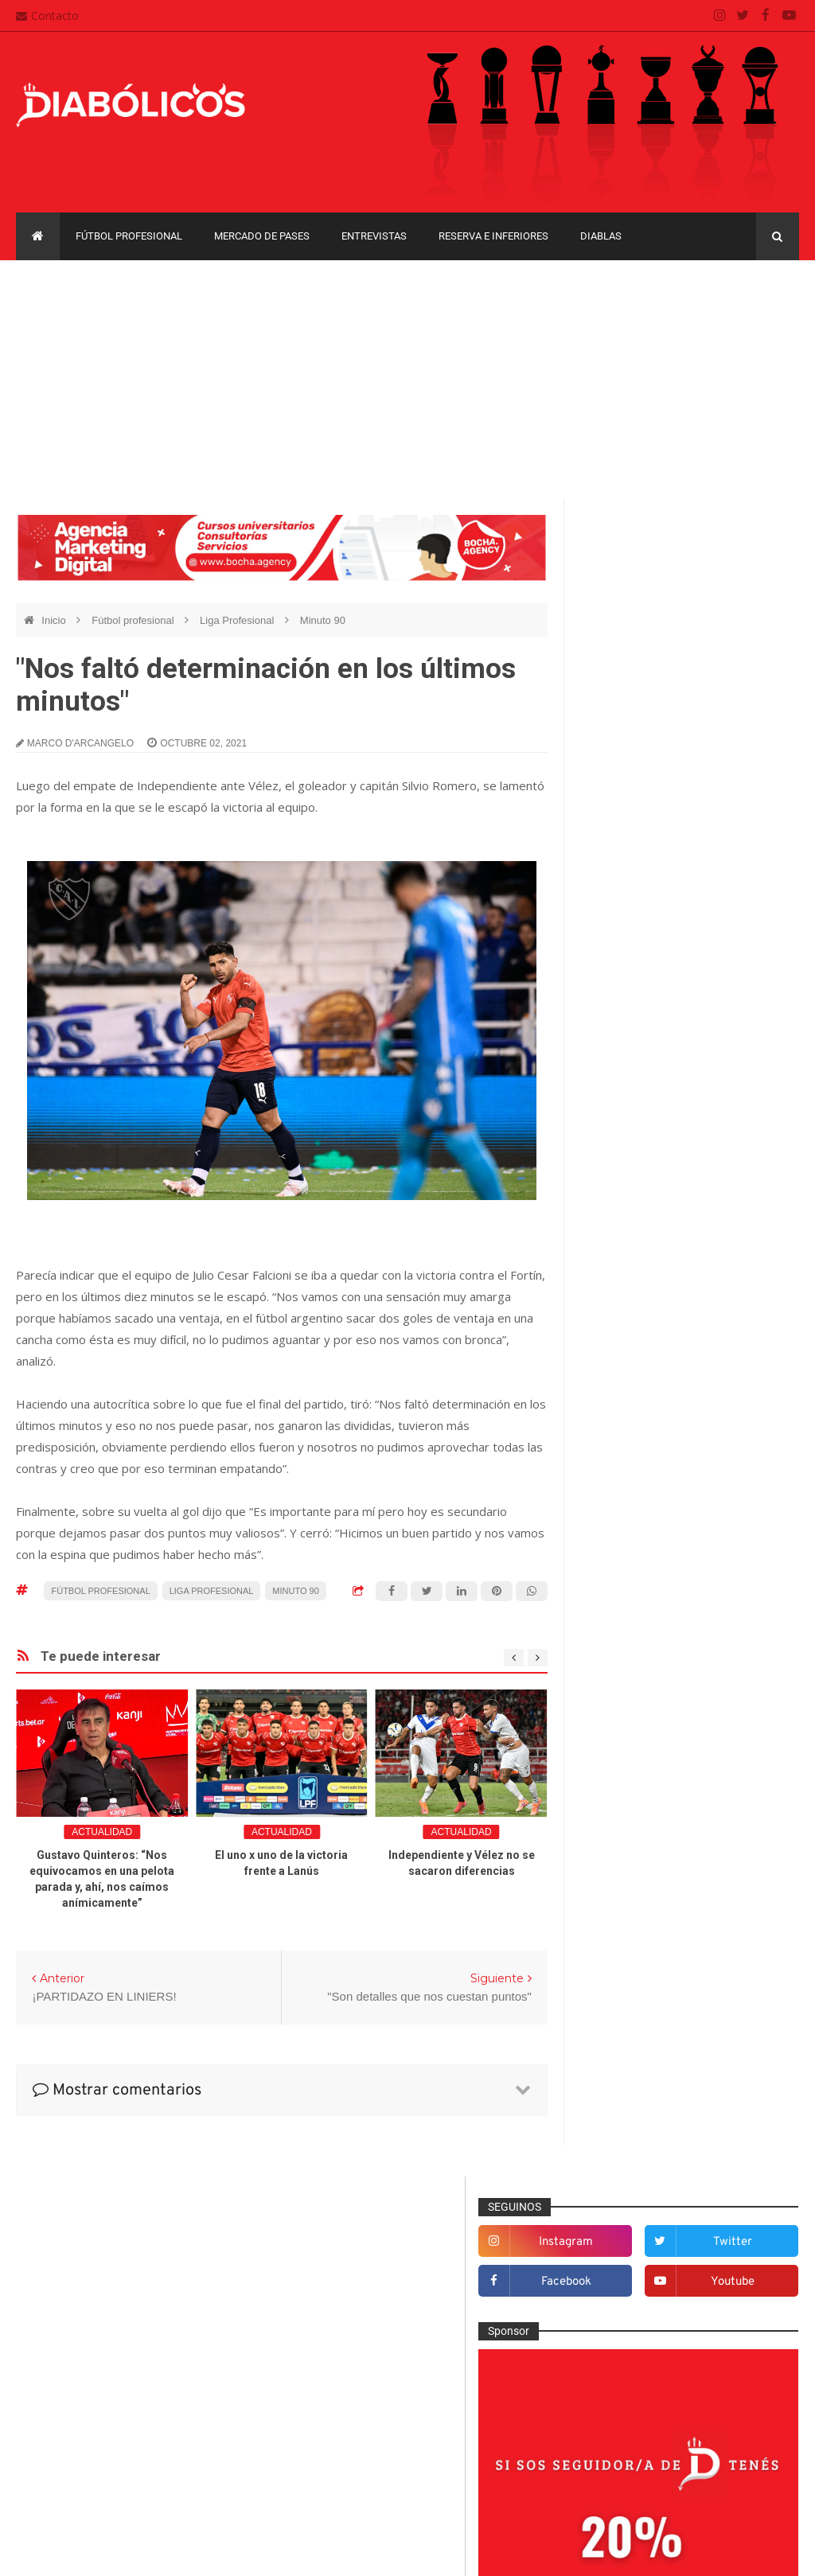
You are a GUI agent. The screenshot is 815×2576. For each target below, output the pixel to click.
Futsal (609, 1643)
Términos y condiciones (356, 2473)
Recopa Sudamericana (639, 2144)
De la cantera (627, 1486)
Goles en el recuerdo (645, 1695)
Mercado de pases (262, 236)
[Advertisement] (407, 379)
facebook (643, 608)
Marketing (618, 1747)
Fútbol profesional (129, 236)
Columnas (619, 1460)
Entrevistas (374, 236)
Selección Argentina (643, 1929)
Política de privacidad (351, 2442)
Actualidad (102, 1831)
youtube (756, 608)
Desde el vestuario (640, 1512)
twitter (756, 568)
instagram (643, 568)
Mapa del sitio (332, 2412)
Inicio (54, 620)
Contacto (47, 15)
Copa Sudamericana (634, 2034)
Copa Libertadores (721, 2007)
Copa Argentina (623, 2007)
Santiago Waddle (219, 2551)
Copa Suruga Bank (631, 2061)
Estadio (612, 1617)
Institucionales (629, 1721)
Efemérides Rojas (638, 1564)
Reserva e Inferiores (493, 236)
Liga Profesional (238, 620)
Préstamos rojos (634, 1825)
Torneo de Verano (629, 2172)
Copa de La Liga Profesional (653, 2089)
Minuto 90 (322, 620)
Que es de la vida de (645, 1851)
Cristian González (122, 2551)
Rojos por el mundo (642, 1903)
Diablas (601, 236)
